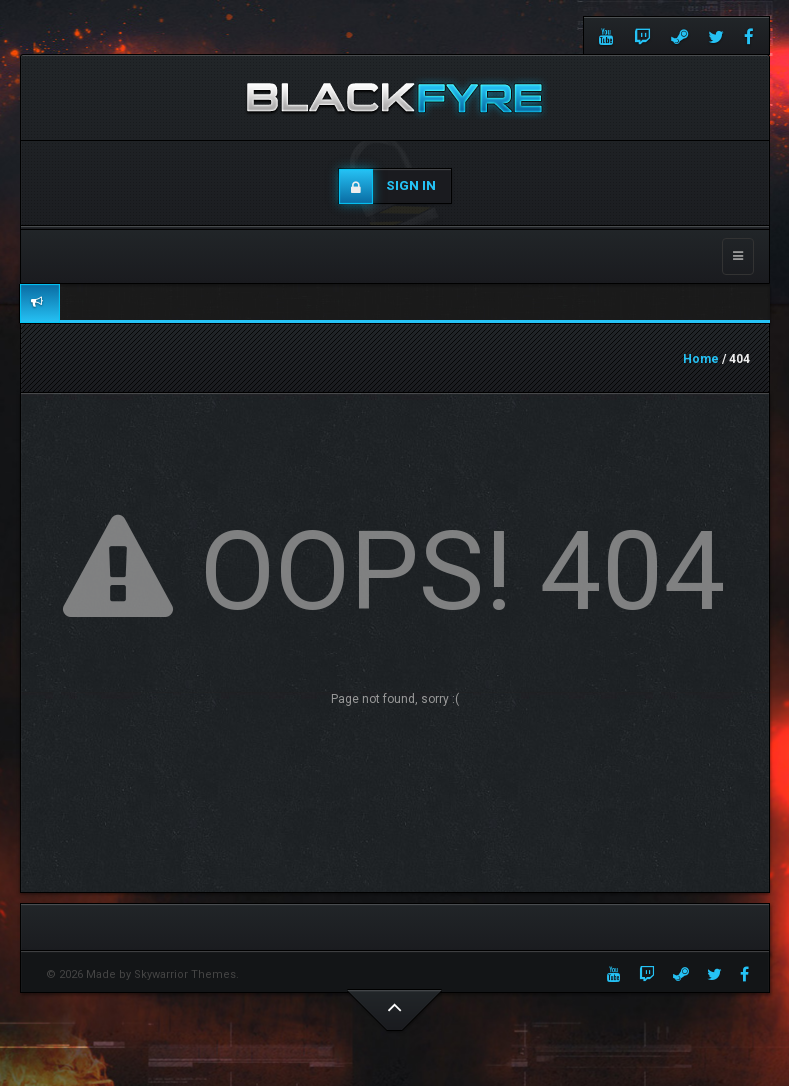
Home (701, 359)
